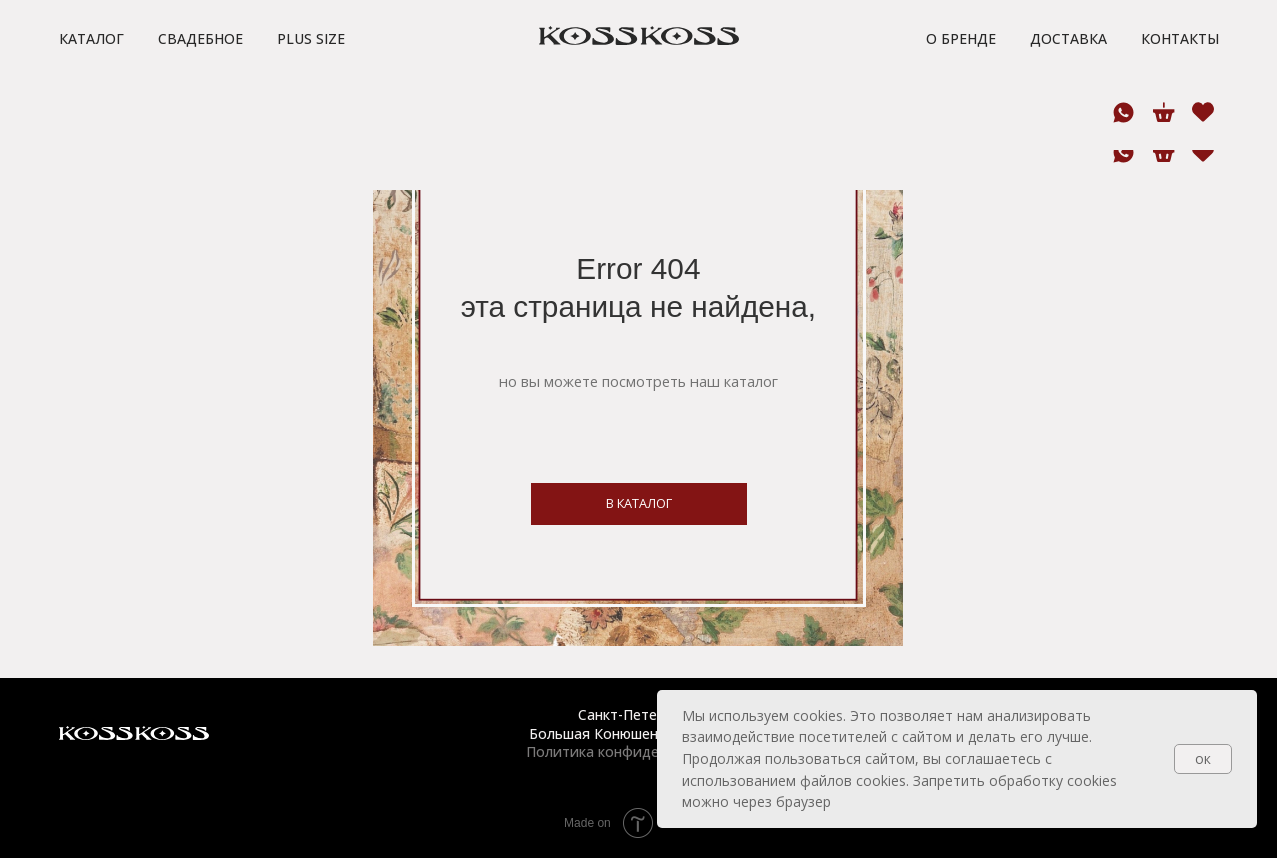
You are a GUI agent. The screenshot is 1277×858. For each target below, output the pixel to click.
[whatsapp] (1123, 152)
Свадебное (200, 78)
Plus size (311, 78)
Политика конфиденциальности (638, 751)
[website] (1201, 152)
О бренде (961, 78)
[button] (353, 20)
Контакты (1180, 78)
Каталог (91, 78)
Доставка (1068, 78)
